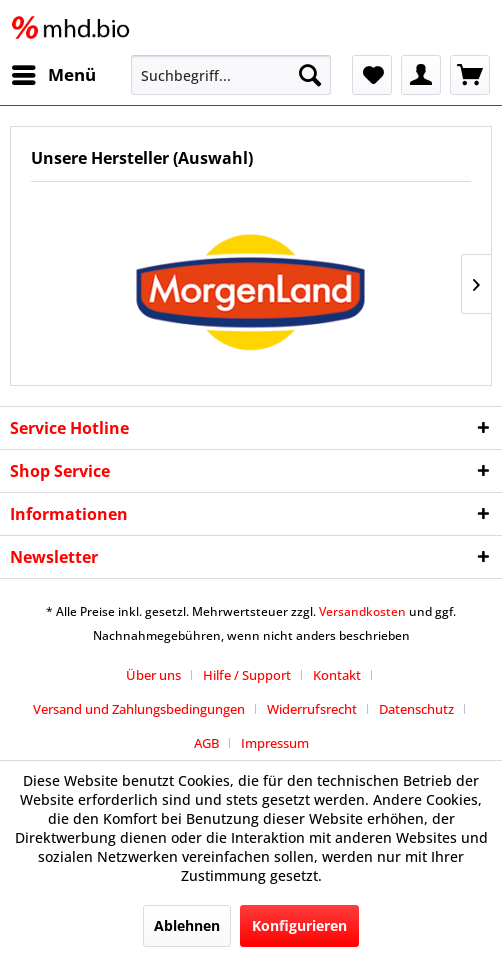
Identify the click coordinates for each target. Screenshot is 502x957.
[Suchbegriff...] (231, 75)
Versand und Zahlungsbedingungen (139, 709)
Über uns (153, 675)
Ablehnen (187, 925)
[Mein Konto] (421, 75)
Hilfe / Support (247, 675)
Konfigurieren (299, 925)
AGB (206, 743)
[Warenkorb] (470, 75)
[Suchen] (310, 75)
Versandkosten (362, 611)
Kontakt (337, 675)
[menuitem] (53, 75)
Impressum (275, 743)
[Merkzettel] (372, 75)
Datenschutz (416, 709)
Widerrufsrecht (312, 709)
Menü (54, 72)
